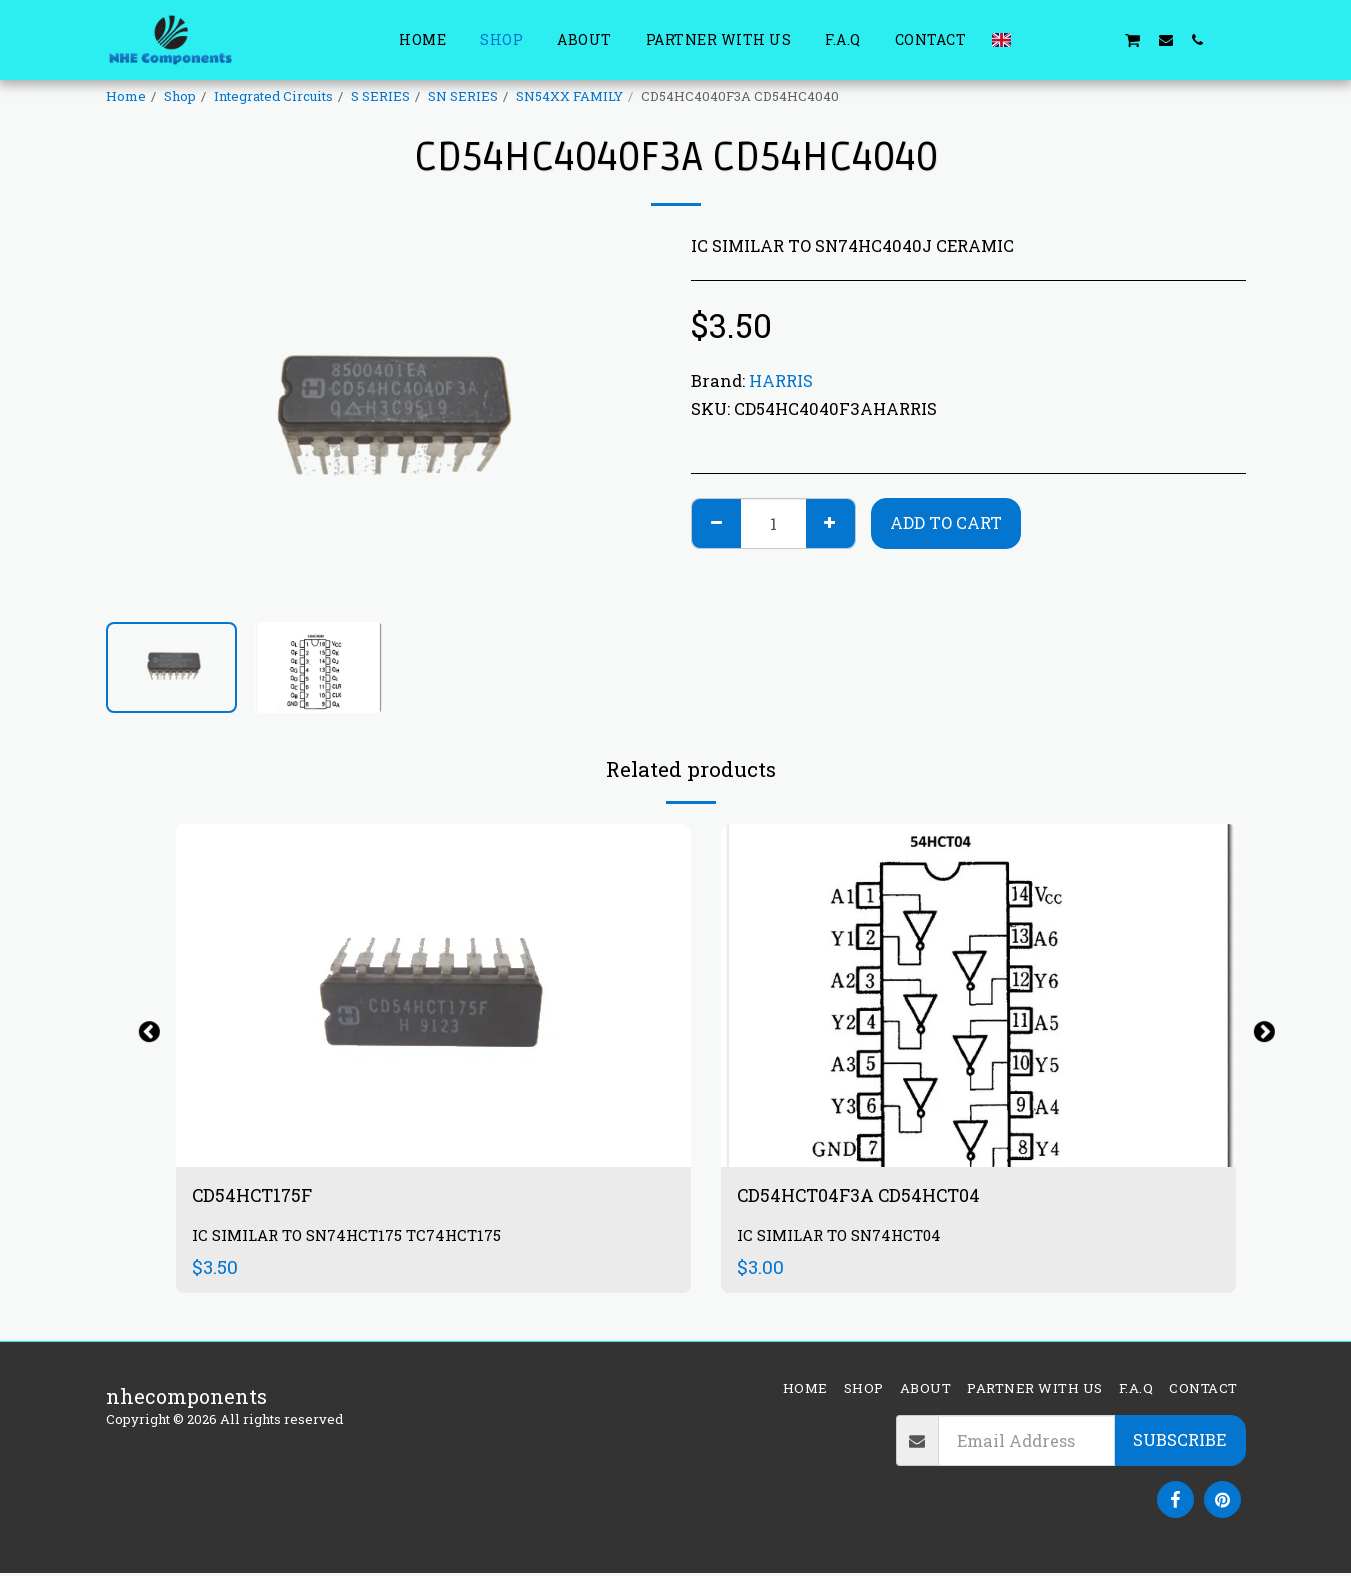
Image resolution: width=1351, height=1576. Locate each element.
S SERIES (380, 96)
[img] (978, 995)
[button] (1036, 39)
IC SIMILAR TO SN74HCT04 (844, 1238)
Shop (180, 96)
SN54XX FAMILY (569, 96)
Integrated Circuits (273, 96)
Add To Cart (946, 522)
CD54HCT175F (259, 1197)
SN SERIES (463, 96)
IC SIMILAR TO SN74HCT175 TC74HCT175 (354, 1238)
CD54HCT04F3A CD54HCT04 (872, 1197)
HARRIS (781, 380)
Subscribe (1179, 1442)
